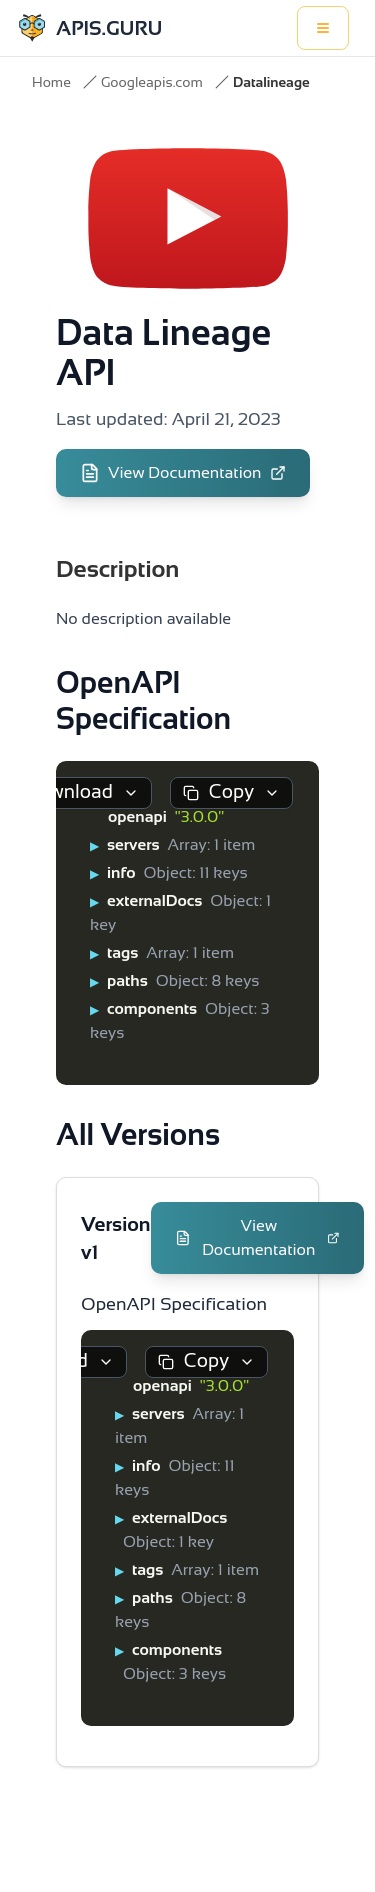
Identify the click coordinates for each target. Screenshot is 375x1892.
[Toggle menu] (323, 28)
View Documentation (183, 473)
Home (51, 82)
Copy (231, 791)
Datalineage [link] (271, 82)
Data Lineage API (163, 352)
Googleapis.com (152, 82)
